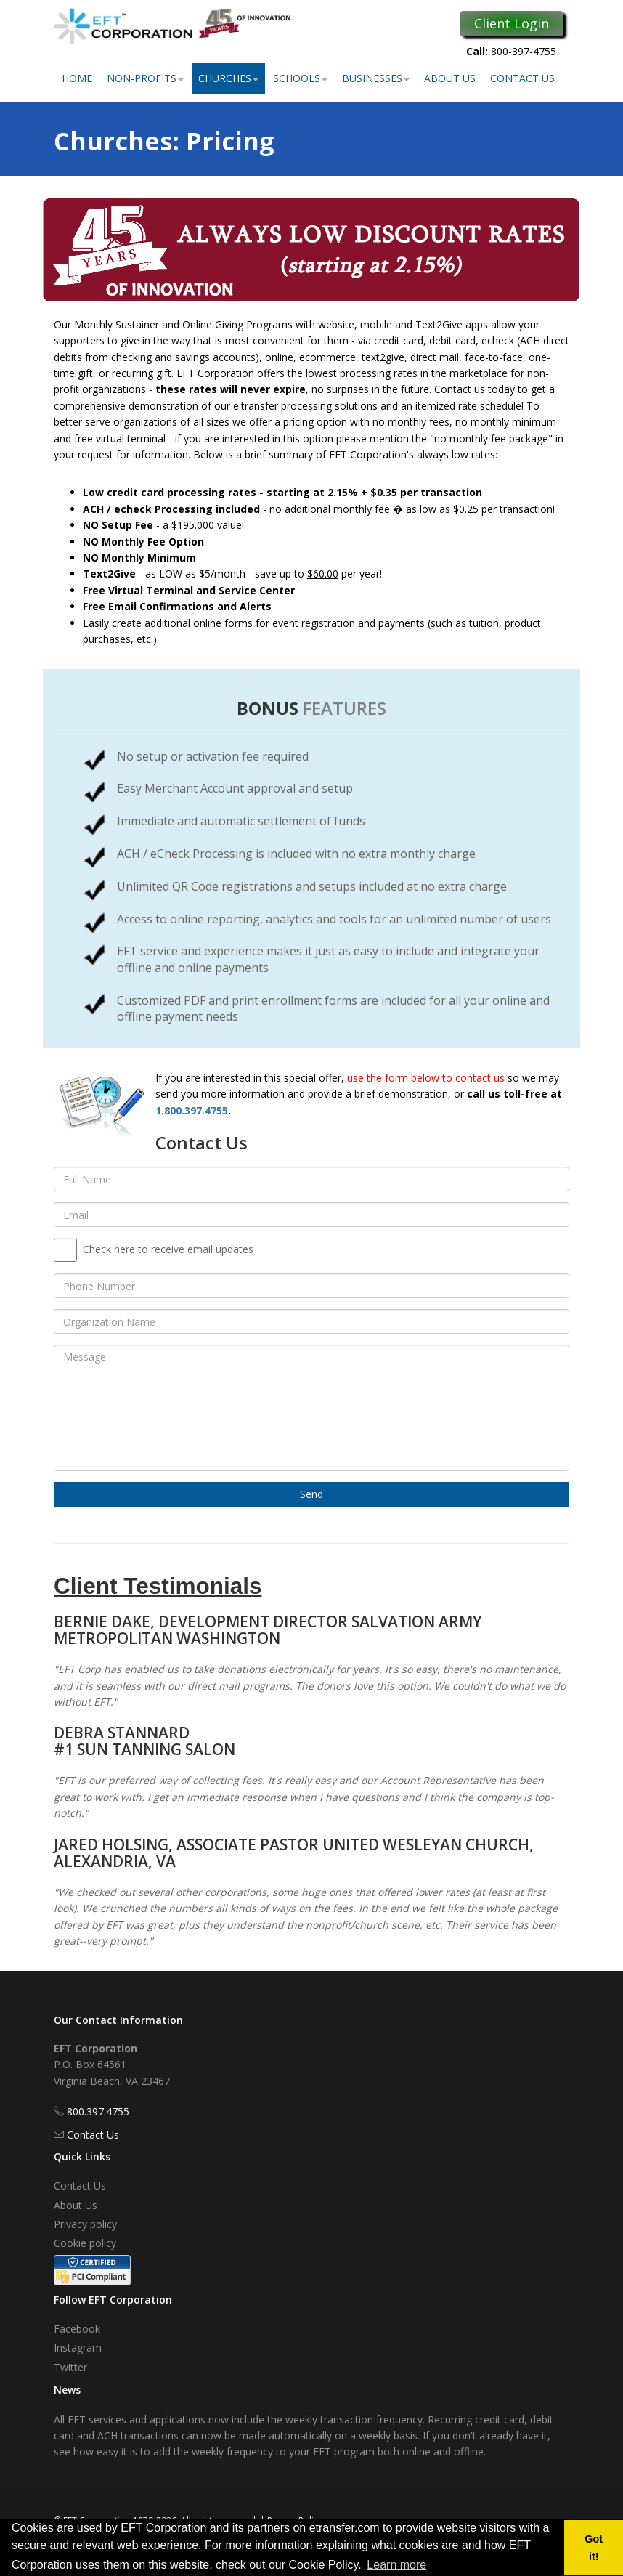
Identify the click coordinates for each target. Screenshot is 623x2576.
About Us (450, 78)
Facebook (77, 2329)
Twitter (70, 2367)
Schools (300, 78)
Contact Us (522, 78)
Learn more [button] (396, 2565)
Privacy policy (85, 2224)
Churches (228, 78)
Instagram (78, 2347)
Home (77, 78)
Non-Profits (145, 78)
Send (311, 1494)
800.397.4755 (98, 2111)
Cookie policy (85, 2243)
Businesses (376, 78)
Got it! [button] (594, 2547)
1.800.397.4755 (191, 1110)
